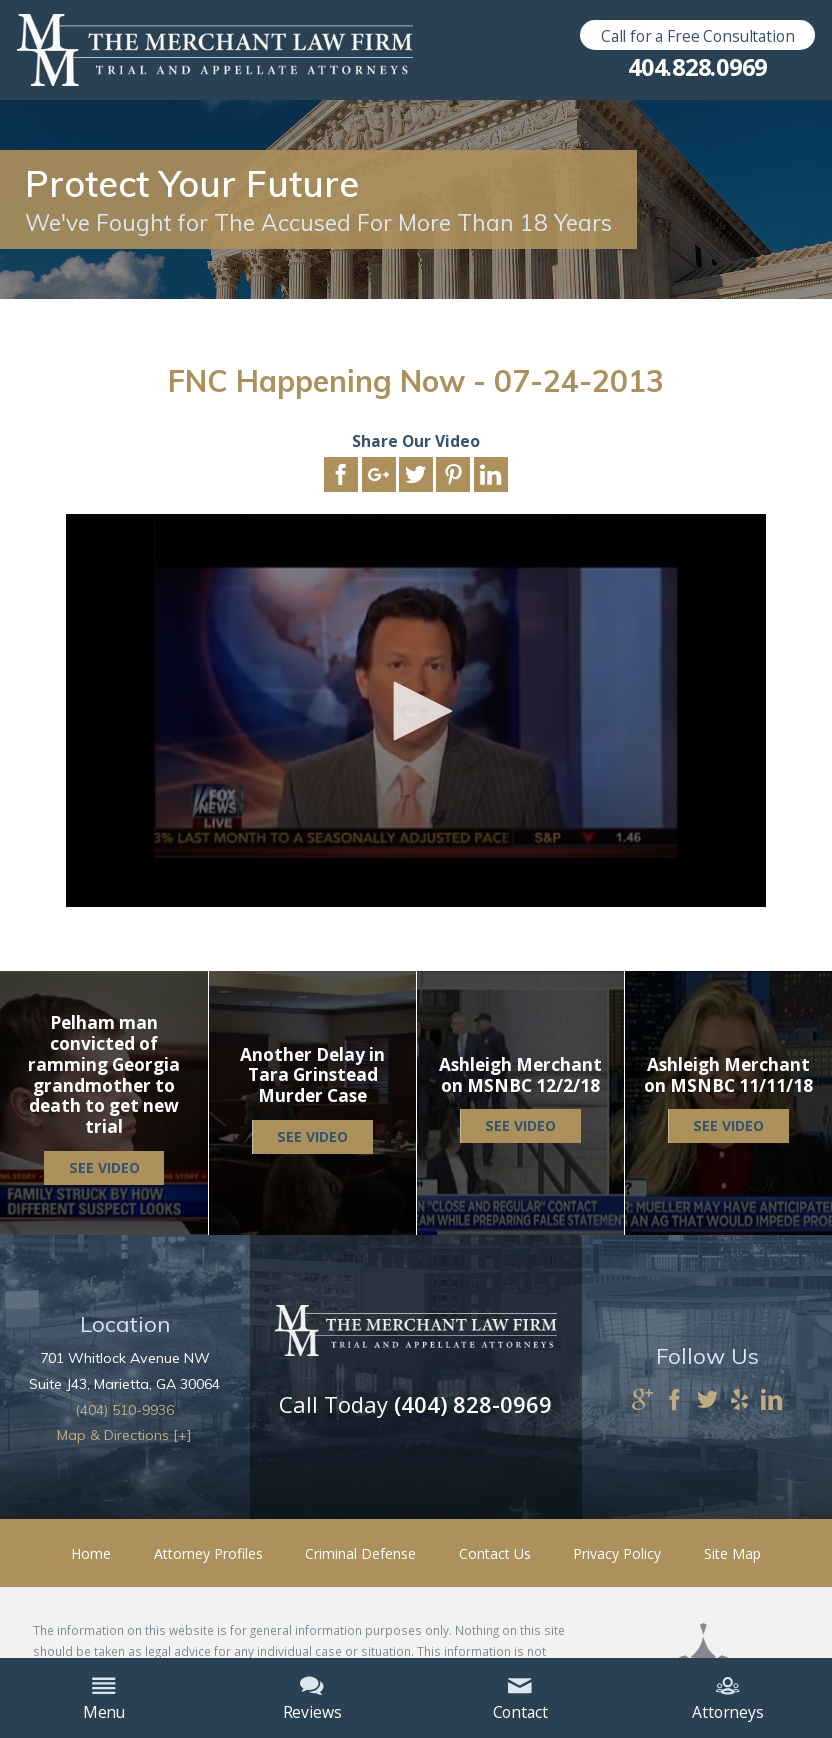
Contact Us (495, 1553)
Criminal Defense (360, 1553)
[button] (416, 711)
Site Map (732, 1553)
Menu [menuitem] (104, 1699)
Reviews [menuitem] (312, 1699)
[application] (416, 711)
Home (91, 1553)
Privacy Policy (617, 1553)
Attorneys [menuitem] (728, 1699)
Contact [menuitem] (520, 1699)
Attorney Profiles (208, 1553)
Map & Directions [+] (124, 1435)
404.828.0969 (697, 68)
